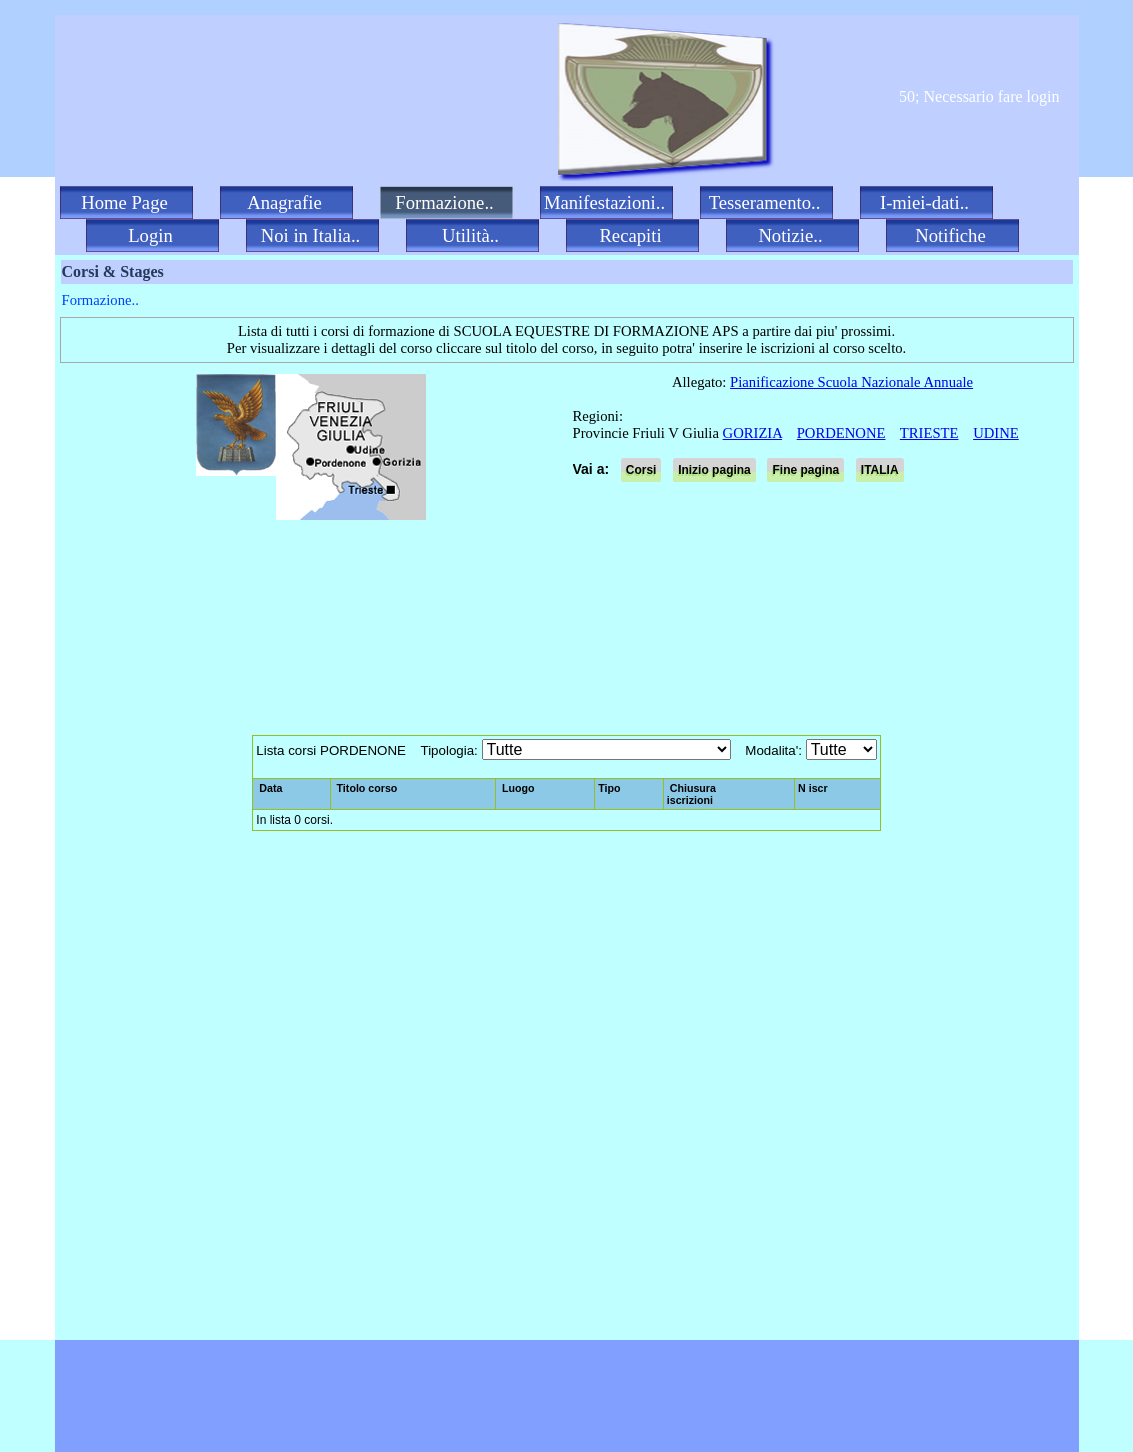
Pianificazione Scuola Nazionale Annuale (851, 382)
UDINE (996, 433)
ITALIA (880, 470)
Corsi (641, 470)
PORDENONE (841, 433)
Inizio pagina (714, 470)
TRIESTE (929, 433)
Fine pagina (805, 470)
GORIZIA (752, 433)
